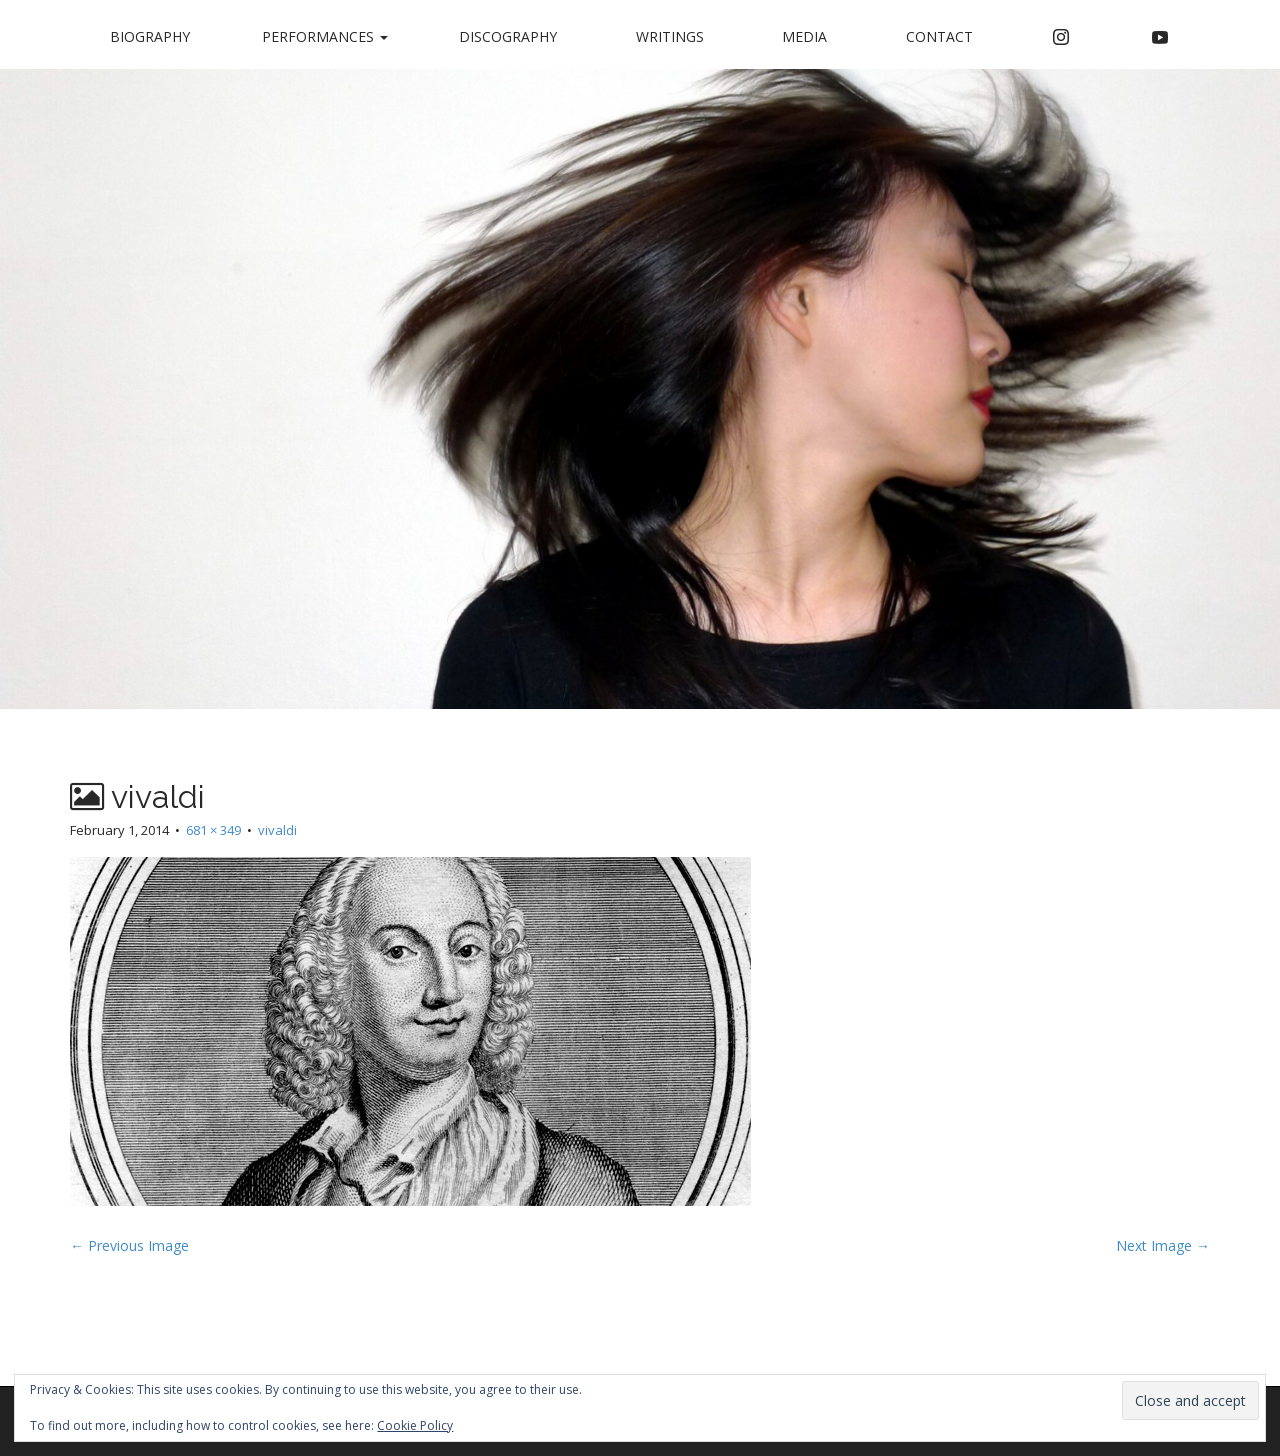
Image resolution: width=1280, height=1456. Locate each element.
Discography (508, 36)
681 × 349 (213, 830)
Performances (325, 36)
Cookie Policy (415, 1425)
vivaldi (277, 830)
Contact (939, 36)
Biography (150, 36)
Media (804, 36)
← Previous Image (129, 1245)
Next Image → (1163, 1245)
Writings (670, 36)
